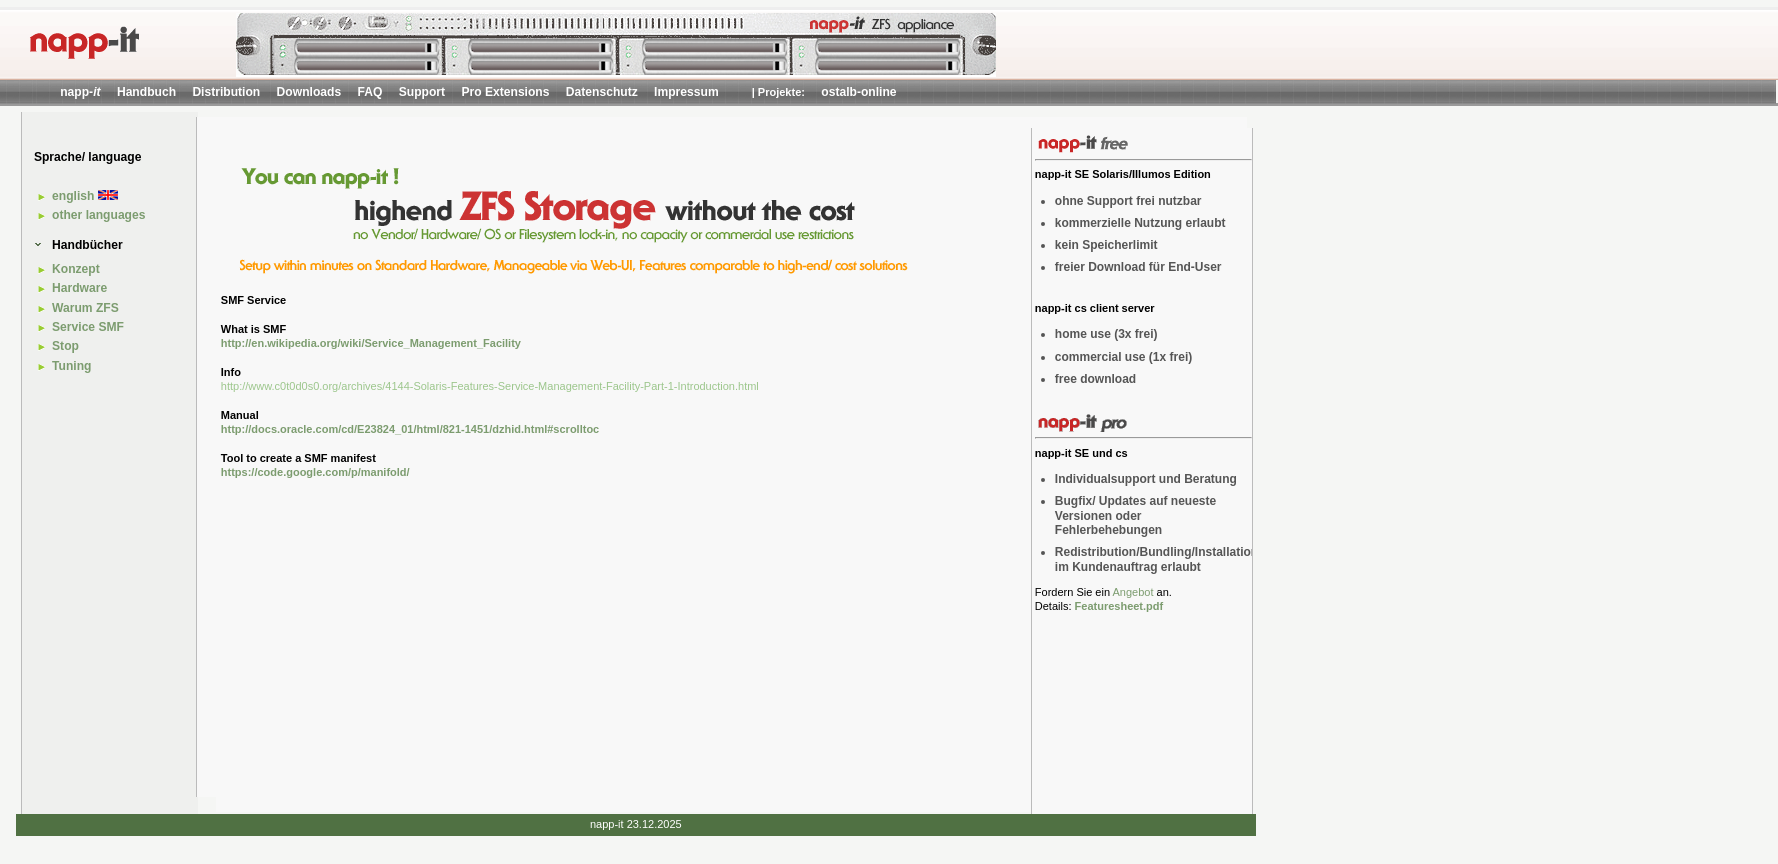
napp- (80, 92)
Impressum (686, 92)
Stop (65, 346)
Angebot (1132, 592)
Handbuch (146, 92)
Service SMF (88, 327)
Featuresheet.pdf (1119, 606)
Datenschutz (602, 92)
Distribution (226, 92)
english (85, 196)
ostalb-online (858, 92)
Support (422, 92)
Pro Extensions (505, 92)
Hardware (79, 288)
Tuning (71, 366)
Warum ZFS (85, 308)
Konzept (76, 269)
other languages (98, 215)
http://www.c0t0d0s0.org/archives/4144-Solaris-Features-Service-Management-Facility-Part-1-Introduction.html (490, 386)
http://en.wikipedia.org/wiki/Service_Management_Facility (371, 343)
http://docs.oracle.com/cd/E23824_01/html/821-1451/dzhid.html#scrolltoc (410, 429)
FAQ (369, 92)
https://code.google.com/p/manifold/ (315, 472)
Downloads (309, 92)
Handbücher (87, 245)
